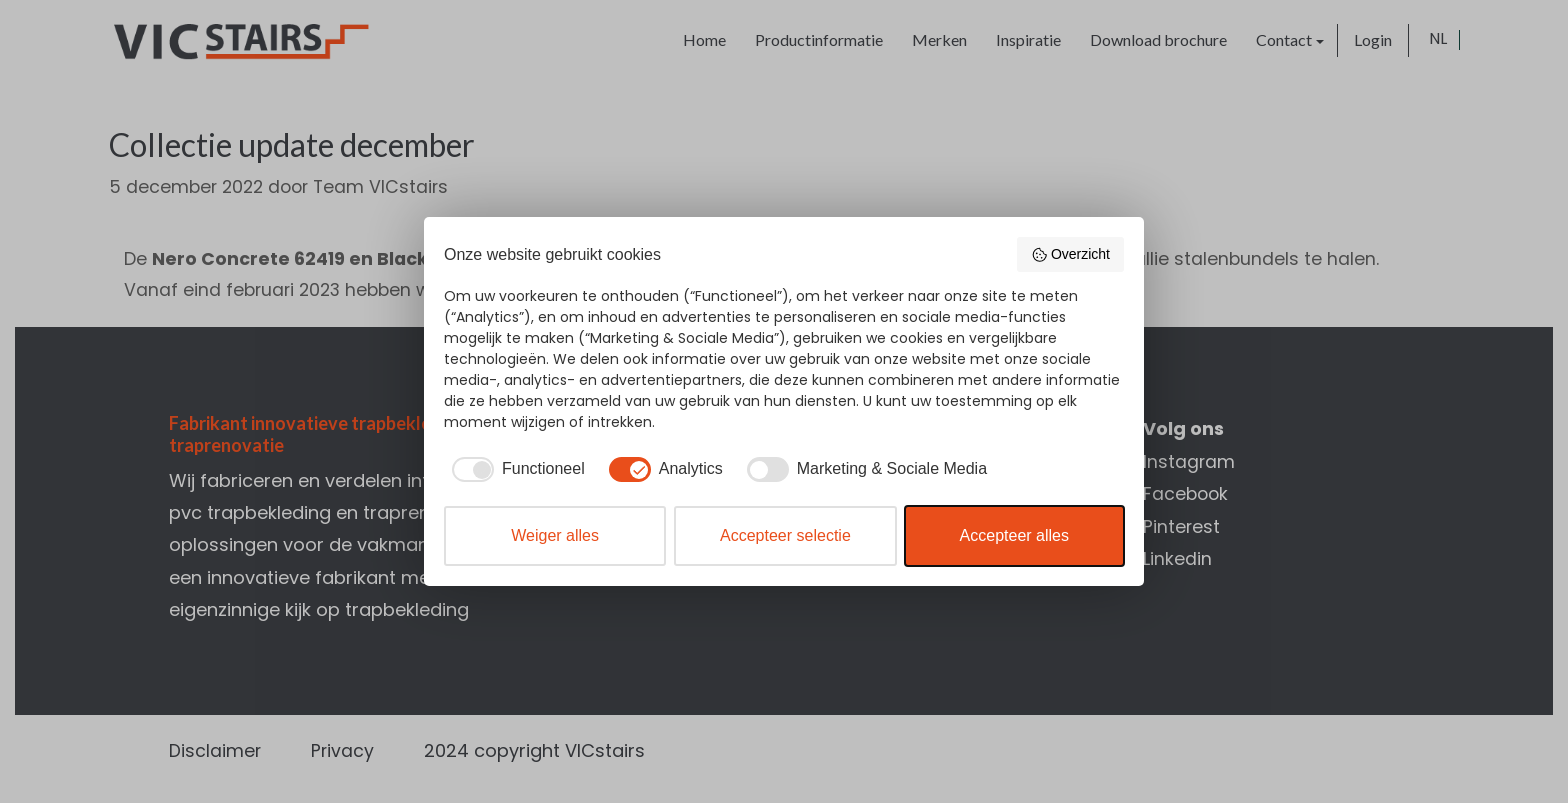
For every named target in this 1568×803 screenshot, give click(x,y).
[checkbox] (514, 469)
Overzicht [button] (1070, 255)
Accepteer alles (1014, 535)
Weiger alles (555, 535)
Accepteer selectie (785, 535)
